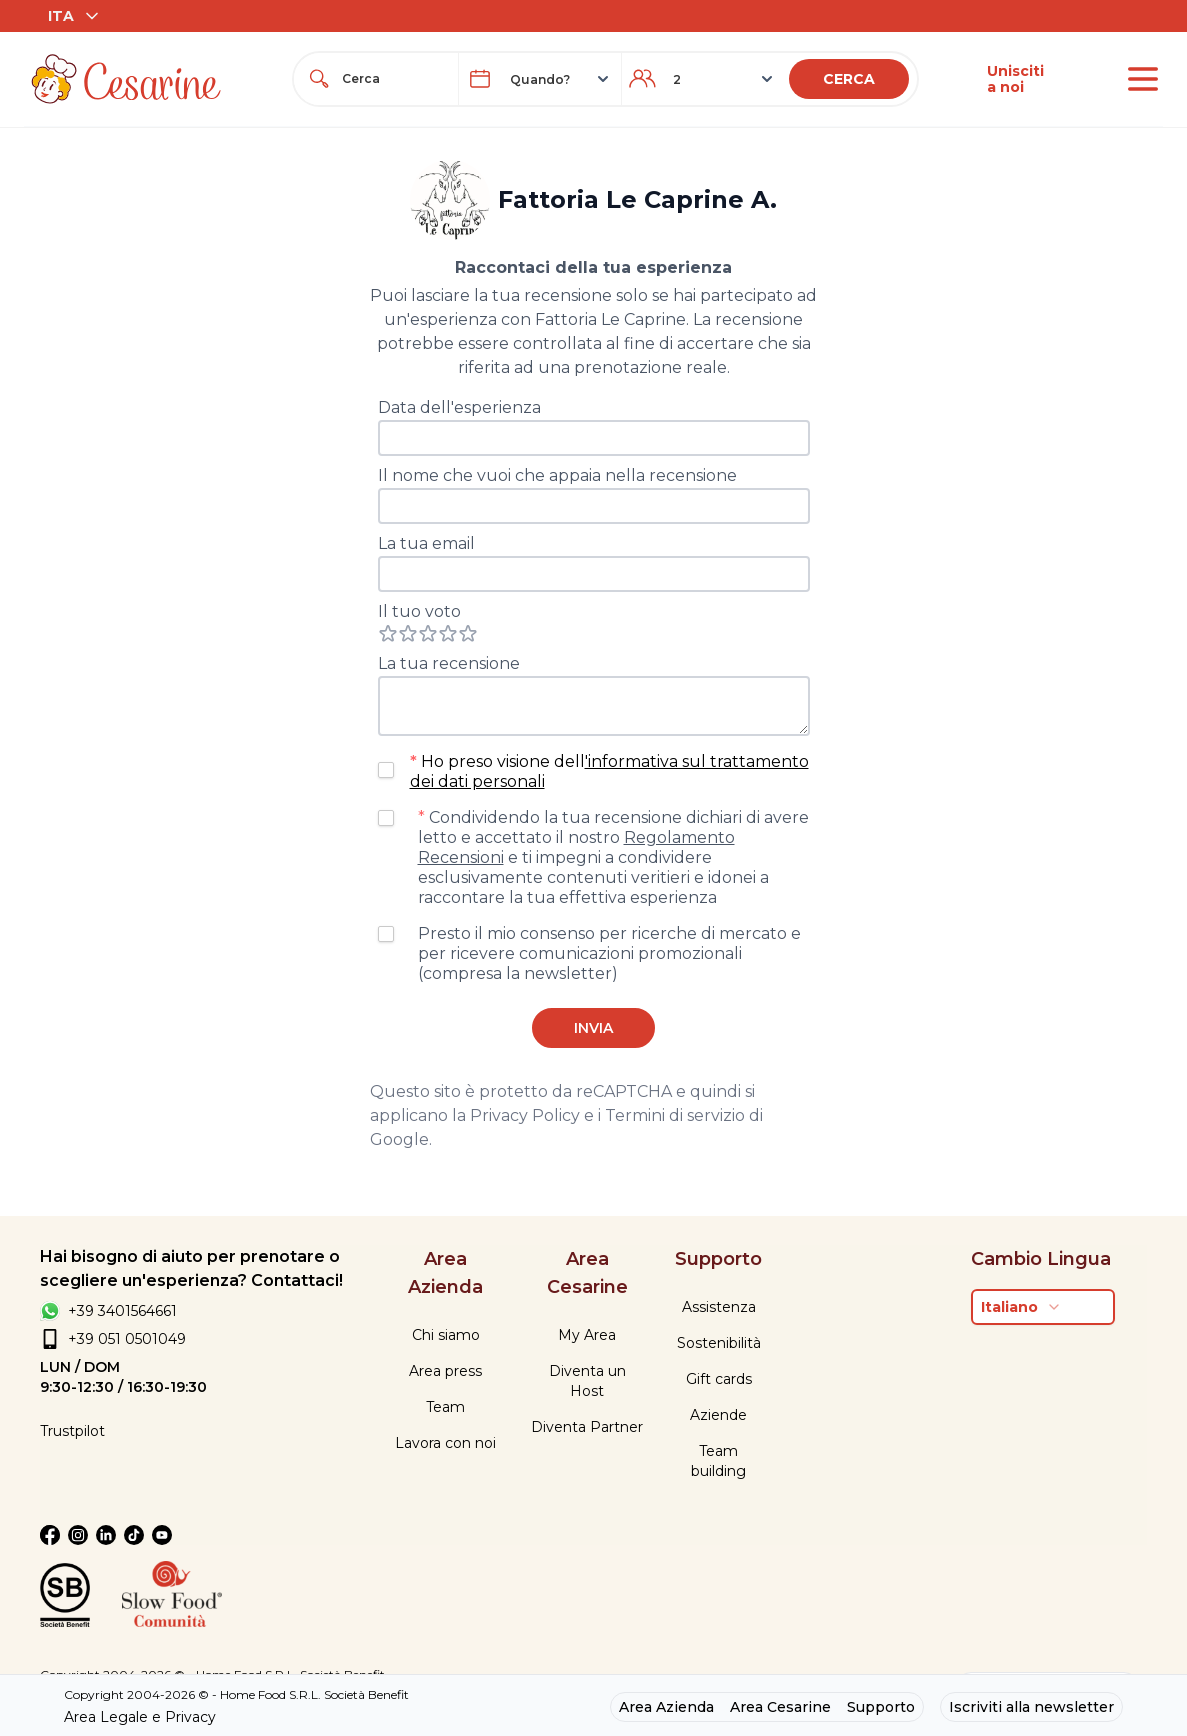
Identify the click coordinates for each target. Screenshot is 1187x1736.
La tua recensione (449, 663)
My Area (587, 1335)
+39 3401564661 (122, 1311)
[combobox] (393, 79)
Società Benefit (366, 1694)
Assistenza (719, 1307)
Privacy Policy (525, 1115)
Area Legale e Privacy (140, 1717)
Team (445, 1407)
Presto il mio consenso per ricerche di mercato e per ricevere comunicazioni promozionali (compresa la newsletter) (609, 953)
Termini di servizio (675, 1115)
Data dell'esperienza (459, 407)
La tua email (426, 543)
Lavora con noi (445, 1443)
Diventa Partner (587, 1427)
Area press (445, 1371)
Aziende (718, 1415)
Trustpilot (72, 1431)
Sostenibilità (719, 1343)
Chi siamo (446, 1335)
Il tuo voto (419, 611)
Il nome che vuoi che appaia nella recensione (557, 475)
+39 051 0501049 (127, 1339)
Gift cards (719, 1379)
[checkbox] (386, 770)
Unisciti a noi (1015, 79)
